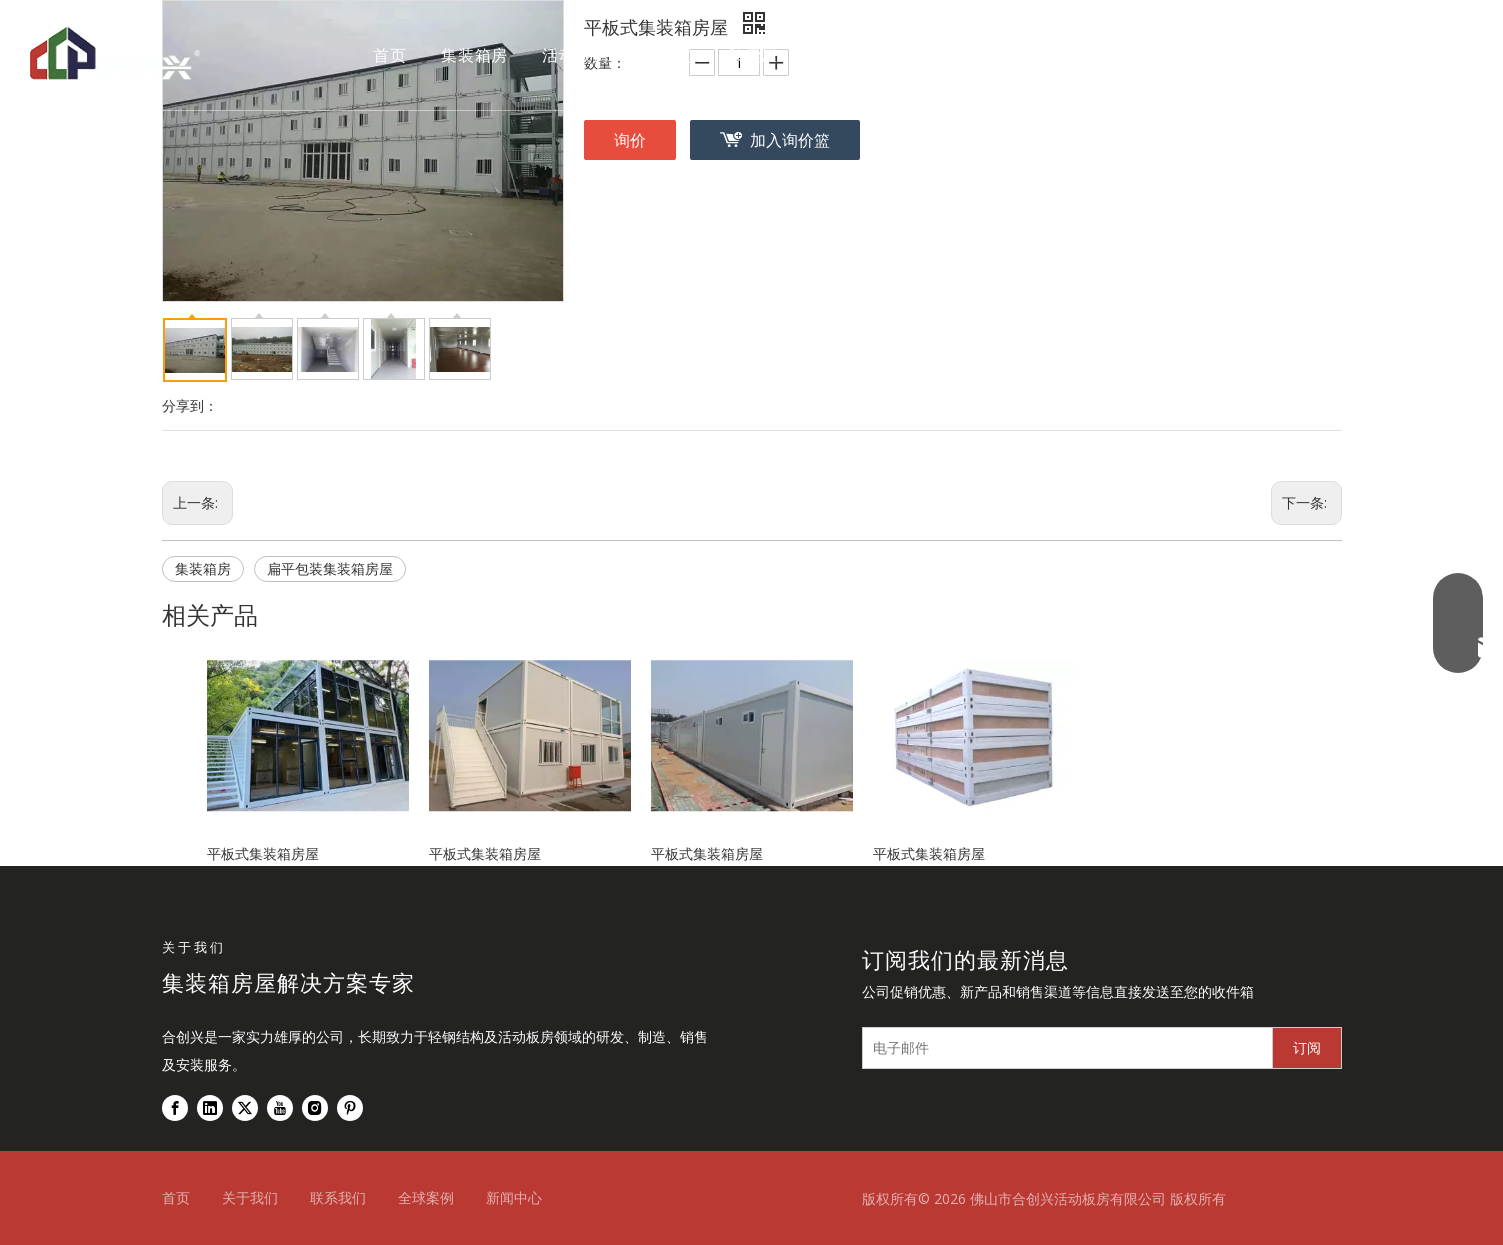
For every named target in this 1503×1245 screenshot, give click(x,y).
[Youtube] (280, 1108)
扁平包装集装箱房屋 (330, 568)
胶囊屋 (753, 55)
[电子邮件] (1063, 1048)
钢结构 (668, 55)
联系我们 (1115, 55)
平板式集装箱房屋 (263, 853)
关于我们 (946, 55)
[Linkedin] (210, 1108)
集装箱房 (474, 55)
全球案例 (845, 55)
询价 (630, 140)
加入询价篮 (790, 140)
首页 (390, 55)
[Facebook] (175, 1108)
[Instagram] (315, 1108)
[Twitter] (245, 1108)
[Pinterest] (350, 1108)
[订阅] (1307, 1048)
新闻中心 (514, 1197)
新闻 (1032, 55)
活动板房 (575, 55)
